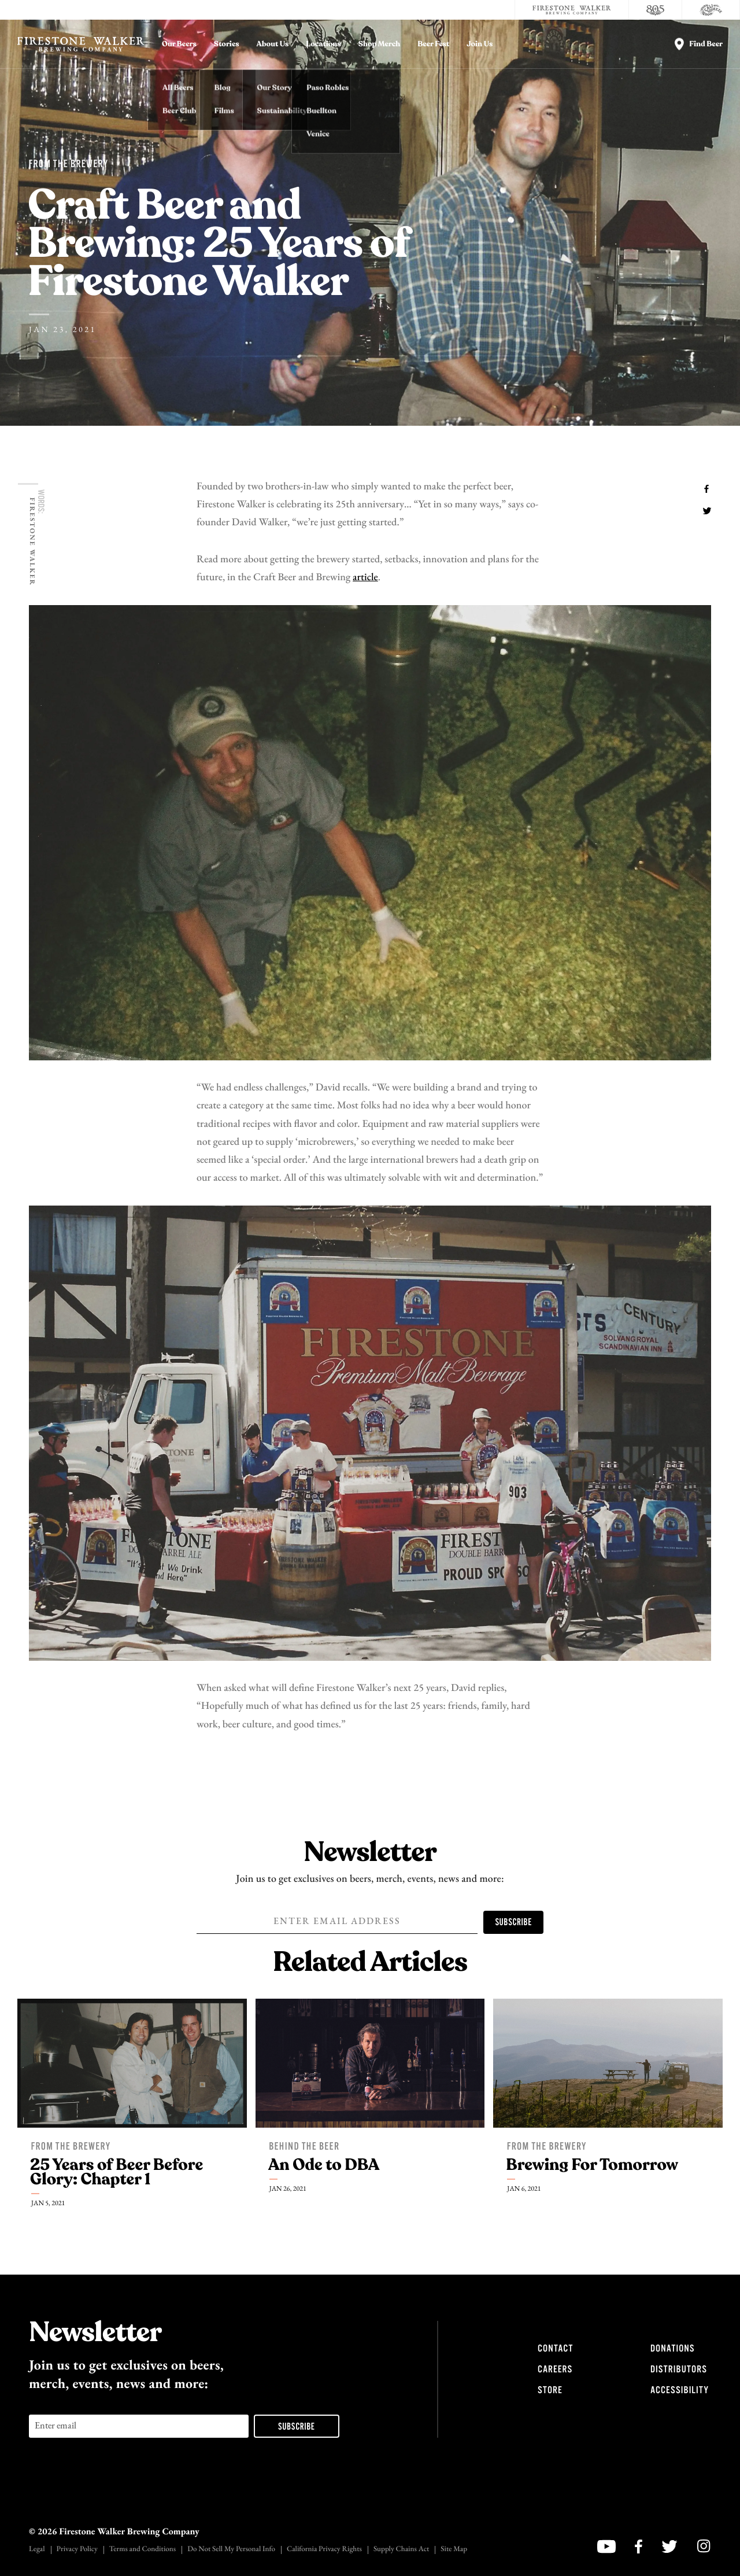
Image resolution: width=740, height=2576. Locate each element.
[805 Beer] (655, 10)
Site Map (454, 2549)
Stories (226, 44)
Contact (555, 2348)
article (365, 577)
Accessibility (679, 2390)
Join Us (480, 44)
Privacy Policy (77, 2549)
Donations (672, 2348)
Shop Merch (379, 44)
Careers (555, 2369)
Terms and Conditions (142, 2549)
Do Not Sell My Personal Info (231, 2549)
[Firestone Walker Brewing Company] (572, 10)
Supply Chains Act (401, 2549)
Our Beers (179, 44)
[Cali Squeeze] (711, 10)
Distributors (678, 2369)
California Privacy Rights (324, 2549)
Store (550, 2390)
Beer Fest (433, 44)
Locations (323, 44)
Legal (37, 2549)
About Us (273, 44)
